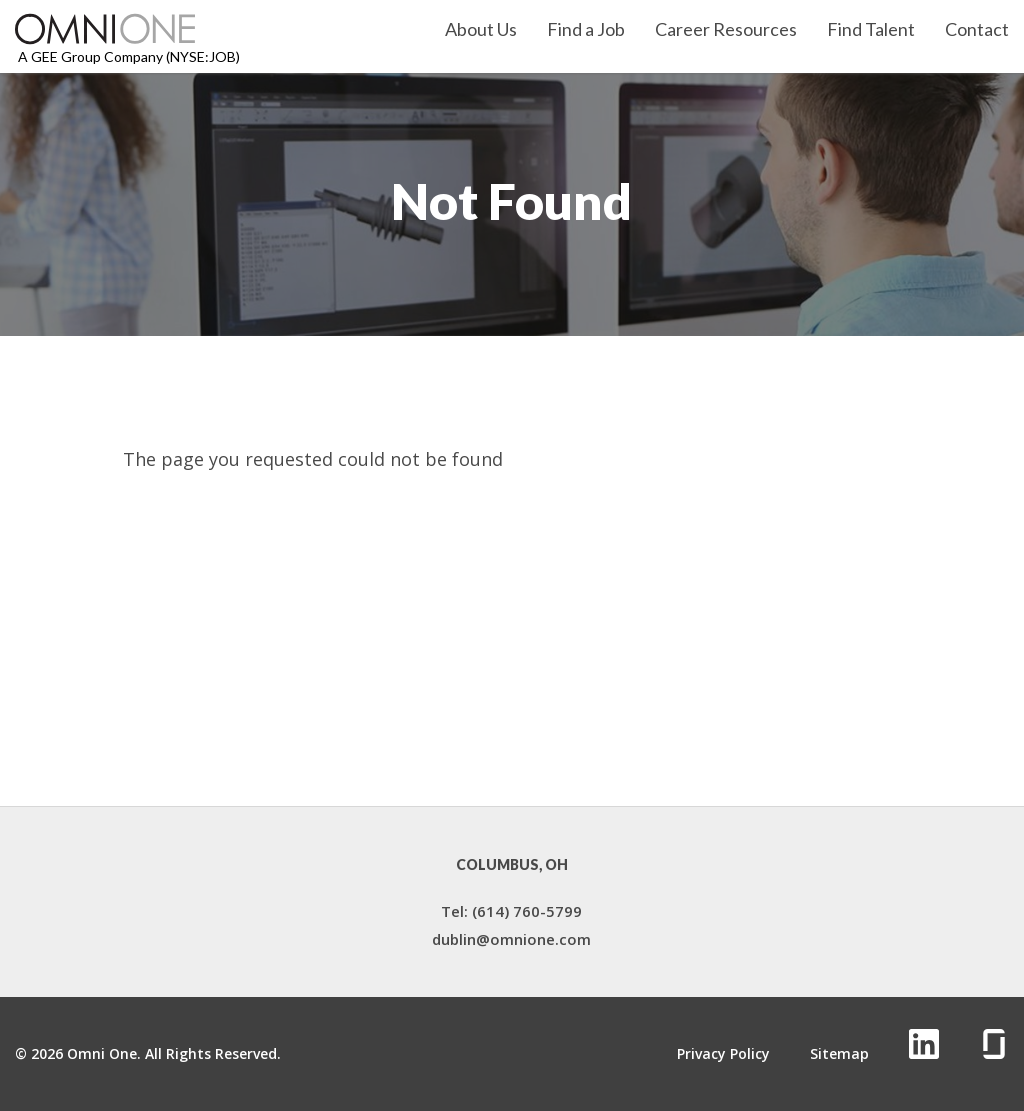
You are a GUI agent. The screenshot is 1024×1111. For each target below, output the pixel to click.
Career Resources (726, 30)
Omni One (102, 1053)
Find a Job (586, 30)
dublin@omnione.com (511, 939)
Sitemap (839, 1054)
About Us (481, 30)
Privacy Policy (723, 1054)
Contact (977, 30)
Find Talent (871, 30)
